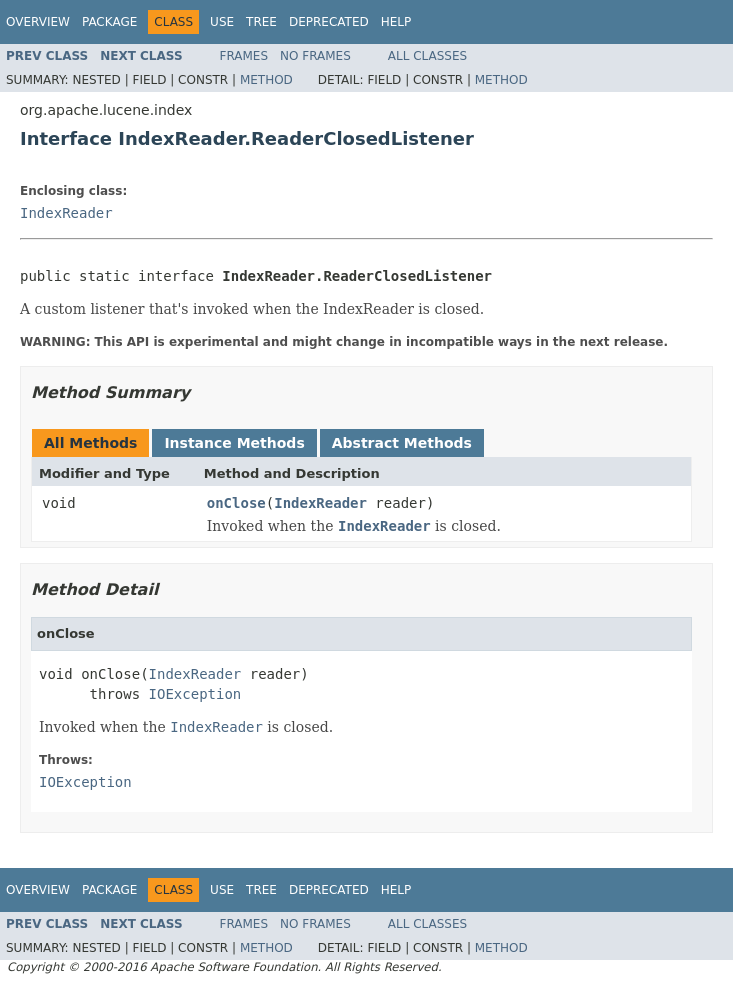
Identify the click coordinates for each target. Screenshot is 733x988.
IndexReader (66, 213)
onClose (236, 503)
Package (109, 22)
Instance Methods (234, 443)
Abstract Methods (402, 443)
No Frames (315, 56)
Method (266, 80)
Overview (38, 22)
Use (222, 22)
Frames (244, 56)
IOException (195, 694)
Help (396, 22)
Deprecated (329, 22)
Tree (261, 22)
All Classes (427, 56)
